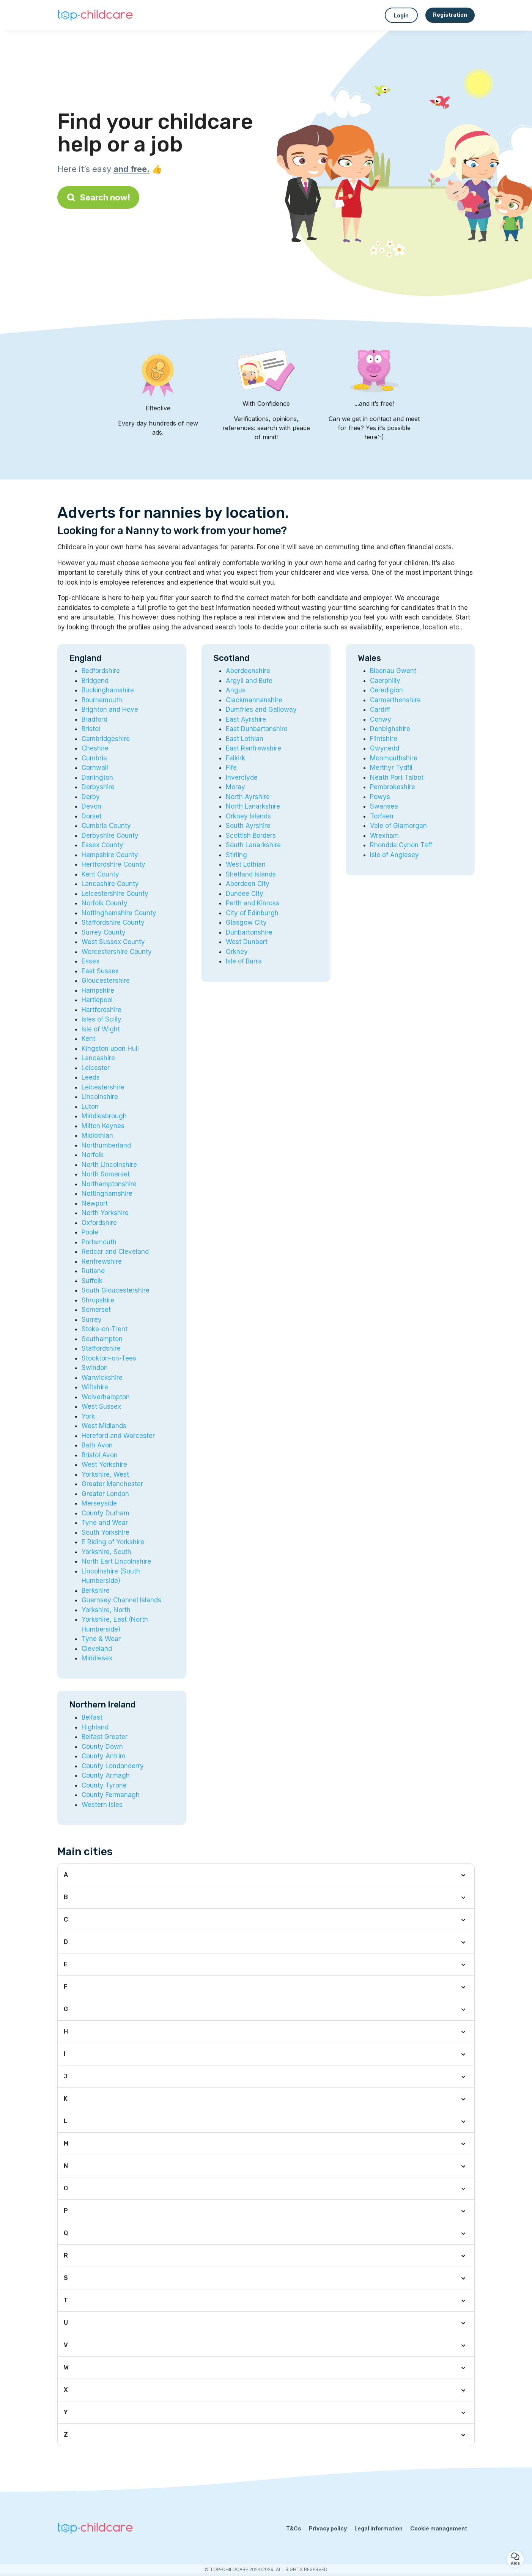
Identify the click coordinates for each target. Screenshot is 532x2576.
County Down (102, 1746)
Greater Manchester (112, 1484)
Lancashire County (110, 884)
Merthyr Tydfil (391, 767)
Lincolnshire (100, 1096)
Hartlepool (97, 1000)
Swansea (384, 806)
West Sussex (101, 1406)
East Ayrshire (246, 719)
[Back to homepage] (95, 15)
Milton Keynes (103, 1126)
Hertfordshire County (113, 864)
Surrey (92, 1319)
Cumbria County (106, 825)
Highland (95, 1727)
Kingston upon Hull (110, 1048)
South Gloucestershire (116, 1290)
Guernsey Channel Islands (121, 1600)
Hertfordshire (101, 1010)
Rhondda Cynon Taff (401, 845)
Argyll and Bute (249, 680)
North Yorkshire (105, 1213)
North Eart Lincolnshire (116, 1561)
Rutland (93, 1271)
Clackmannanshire (254, 700)
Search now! (98, 197)
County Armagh (106, 1775)
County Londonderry (113, 1766)
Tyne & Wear (101, 1639)
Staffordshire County (113, 922)
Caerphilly (385, 680)
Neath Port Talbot (396, 777)
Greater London (105, 1494)
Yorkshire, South (106, 1552)
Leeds (91, 1077)
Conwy (380, 719)
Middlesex (97, 1658)
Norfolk (93, 1155)
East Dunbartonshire (257, 729)
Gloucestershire (106, 980)
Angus (236, 690)
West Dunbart (247, 942)
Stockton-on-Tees (109, 1358)
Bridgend (95, 680)
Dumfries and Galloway (261, 709)
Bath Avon (97, 1445)
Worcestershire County (117, 951)
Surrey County (104, 932)
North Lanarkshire (253, 806)
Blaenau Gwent (393, 671)
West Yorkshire (104, 1464)
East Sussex (100, 971)
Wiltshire (95, 1387)
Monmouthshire (393, 758)
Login (401, 15)
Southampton (102, 1339)
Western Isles (102, 1804)
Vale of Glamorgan (398, 825)
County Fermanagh (111, 1795)
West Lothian (246, 864)
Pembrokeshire (392, 787)
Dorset (92, 816)
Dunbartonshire (249, 932)
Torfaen (381, 816)
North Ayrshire (248, 797)
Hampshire (98, 990)
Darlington (97, 777)
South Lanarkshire (253, 845)
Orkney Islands (248, 816)
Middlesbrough (104, 1116)
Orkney (237, 951)
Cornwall (95, 767)
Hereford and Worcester (118, 1435)
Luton (90, 1106)
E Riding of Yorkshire (113, 1542)
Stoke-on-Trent (104, 1329)
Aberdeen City (247, 884)
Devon (91, 806)
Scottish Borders (251, 835)
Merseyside (99, 1503)
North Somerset (106, 1174)
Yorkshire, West (105, 1474)
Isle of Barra (244, 961)
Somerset (96, 1309)
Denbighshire (390, 729)
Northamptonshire (109, 1184)
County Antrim (104, 1756)
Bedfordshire (101, 671)
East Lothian (244, 739)
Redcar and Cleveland (115, 1251)
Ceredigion (386, 690)
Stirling (236, 855)
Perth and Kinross (252, 903)
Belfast (92, 1717)
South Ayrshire (248, 825)
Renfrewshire (102, 1261)
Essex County (102, 845)
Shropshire (98, 1300)
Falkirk (235, 758)
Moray (235, 787)
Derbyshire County (110, 835)
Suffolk (92, 1281)
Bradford (94, 719)
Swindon (95, 1368)
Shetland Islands (251, 874)
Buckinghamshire (108, 690)
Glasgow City (246, 922)
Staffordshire (101, 1348)
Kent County (100, 874)
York (88, 1416)
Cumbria (94, 758)
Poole (90, 1232)
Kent (88, 1038)
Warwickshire (102, 1377)
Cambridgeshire (106, 739)
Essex (90, 961)
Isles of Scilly (101, 1019)
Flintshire (383, 739)
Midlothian (97, 1135)
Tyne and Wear (105, 1522)
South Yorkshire (105, 1532)
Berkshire (96, 1590)
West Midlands (104, 1426)
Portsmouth (99, 1242)
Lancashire (98, 1058)
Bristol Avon (100, 1455)
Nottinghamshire (107, 1193)
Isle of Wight (101, 1029)
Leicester (96, 1068)
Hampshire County (110, 855)
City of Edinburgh (252, 913)
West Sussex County (113, 942)
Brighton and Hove (110, 709)
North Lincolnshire (109, 1164)
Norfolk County (104, 903)
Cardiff (380, 709)
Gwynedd (384, 748)
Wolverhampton (106, 1397)
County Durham (105, 1513)
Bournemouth (102, 700)
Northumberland (106, 1145)
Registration (450, 14)
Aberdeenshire (248, 671)
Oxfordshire (99, 1223)
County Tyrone (104, 1785)
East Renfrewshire (253, 748)
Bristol (91, 729)
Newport (95, 1203)
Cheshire (95, 748)
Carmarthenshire (395, 700)
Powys (380, 797)
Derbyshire (98, 787)
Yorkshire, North (106, 1610)
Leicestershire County (115, 893)
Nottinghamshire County (119, 913)
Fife (231, 767)
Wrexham (384, 835)
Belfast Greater (104, 1736)
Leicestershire (103, 1087)
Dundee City (244, 893)
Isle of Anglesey (394, 855)
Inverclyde (242, 777)
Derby (91, 797)
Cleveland (97, 1648)
